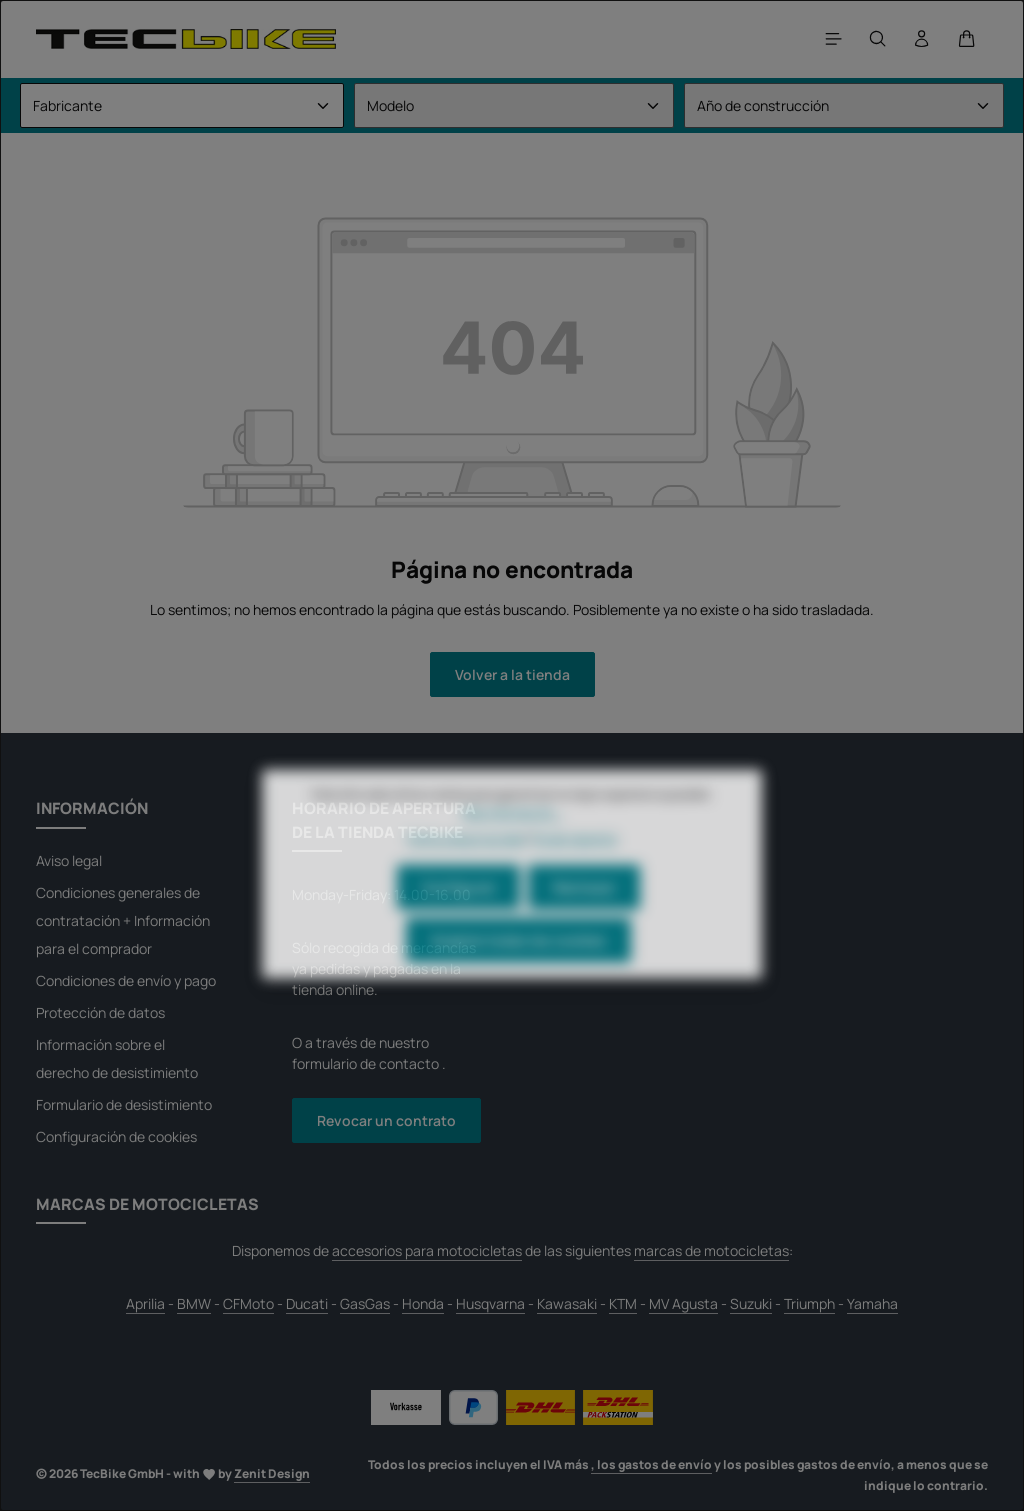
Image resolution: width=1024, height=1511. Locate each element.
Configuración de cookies (116, 1136)
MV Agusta (683, 1303)
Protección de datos (100, 1012)
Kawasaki (567, 1303)
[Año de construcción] (844, 105)
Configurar (458, 912)
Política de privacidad (466, 864)
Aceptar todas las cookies (518, 965)
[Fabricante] (182, 105)
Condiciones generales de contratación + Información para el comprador (123, 920)
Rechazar (584, 912)
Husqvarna (490, 1303)
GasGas (365, 1303)
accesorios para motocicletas (427, 1250)
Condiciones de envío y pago (126, 980)
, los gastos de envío (651, 1464)
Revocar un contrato (386, 1120)
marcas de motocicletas (711, 1250)
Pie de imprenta (574, 864)
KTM (623, 1303)
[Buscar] (878, 39)
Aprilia (145, 1303)
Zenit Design (272, 1473)
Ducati (307, 1303)
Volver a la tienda (512, 674)
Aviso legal (69, 860)
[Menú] (834, 39)
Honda (423, 1303)
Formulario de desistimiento (124, 1104)
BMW (194, 1303)
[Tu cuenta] (922, 39)
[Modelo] (514, 105)
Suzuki (751, 1303)
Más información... (512, 837)
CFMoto (248, 1303)
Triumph (809, 1303)
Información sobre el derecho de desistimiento (117, 1058)
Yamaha (872, 1303)
